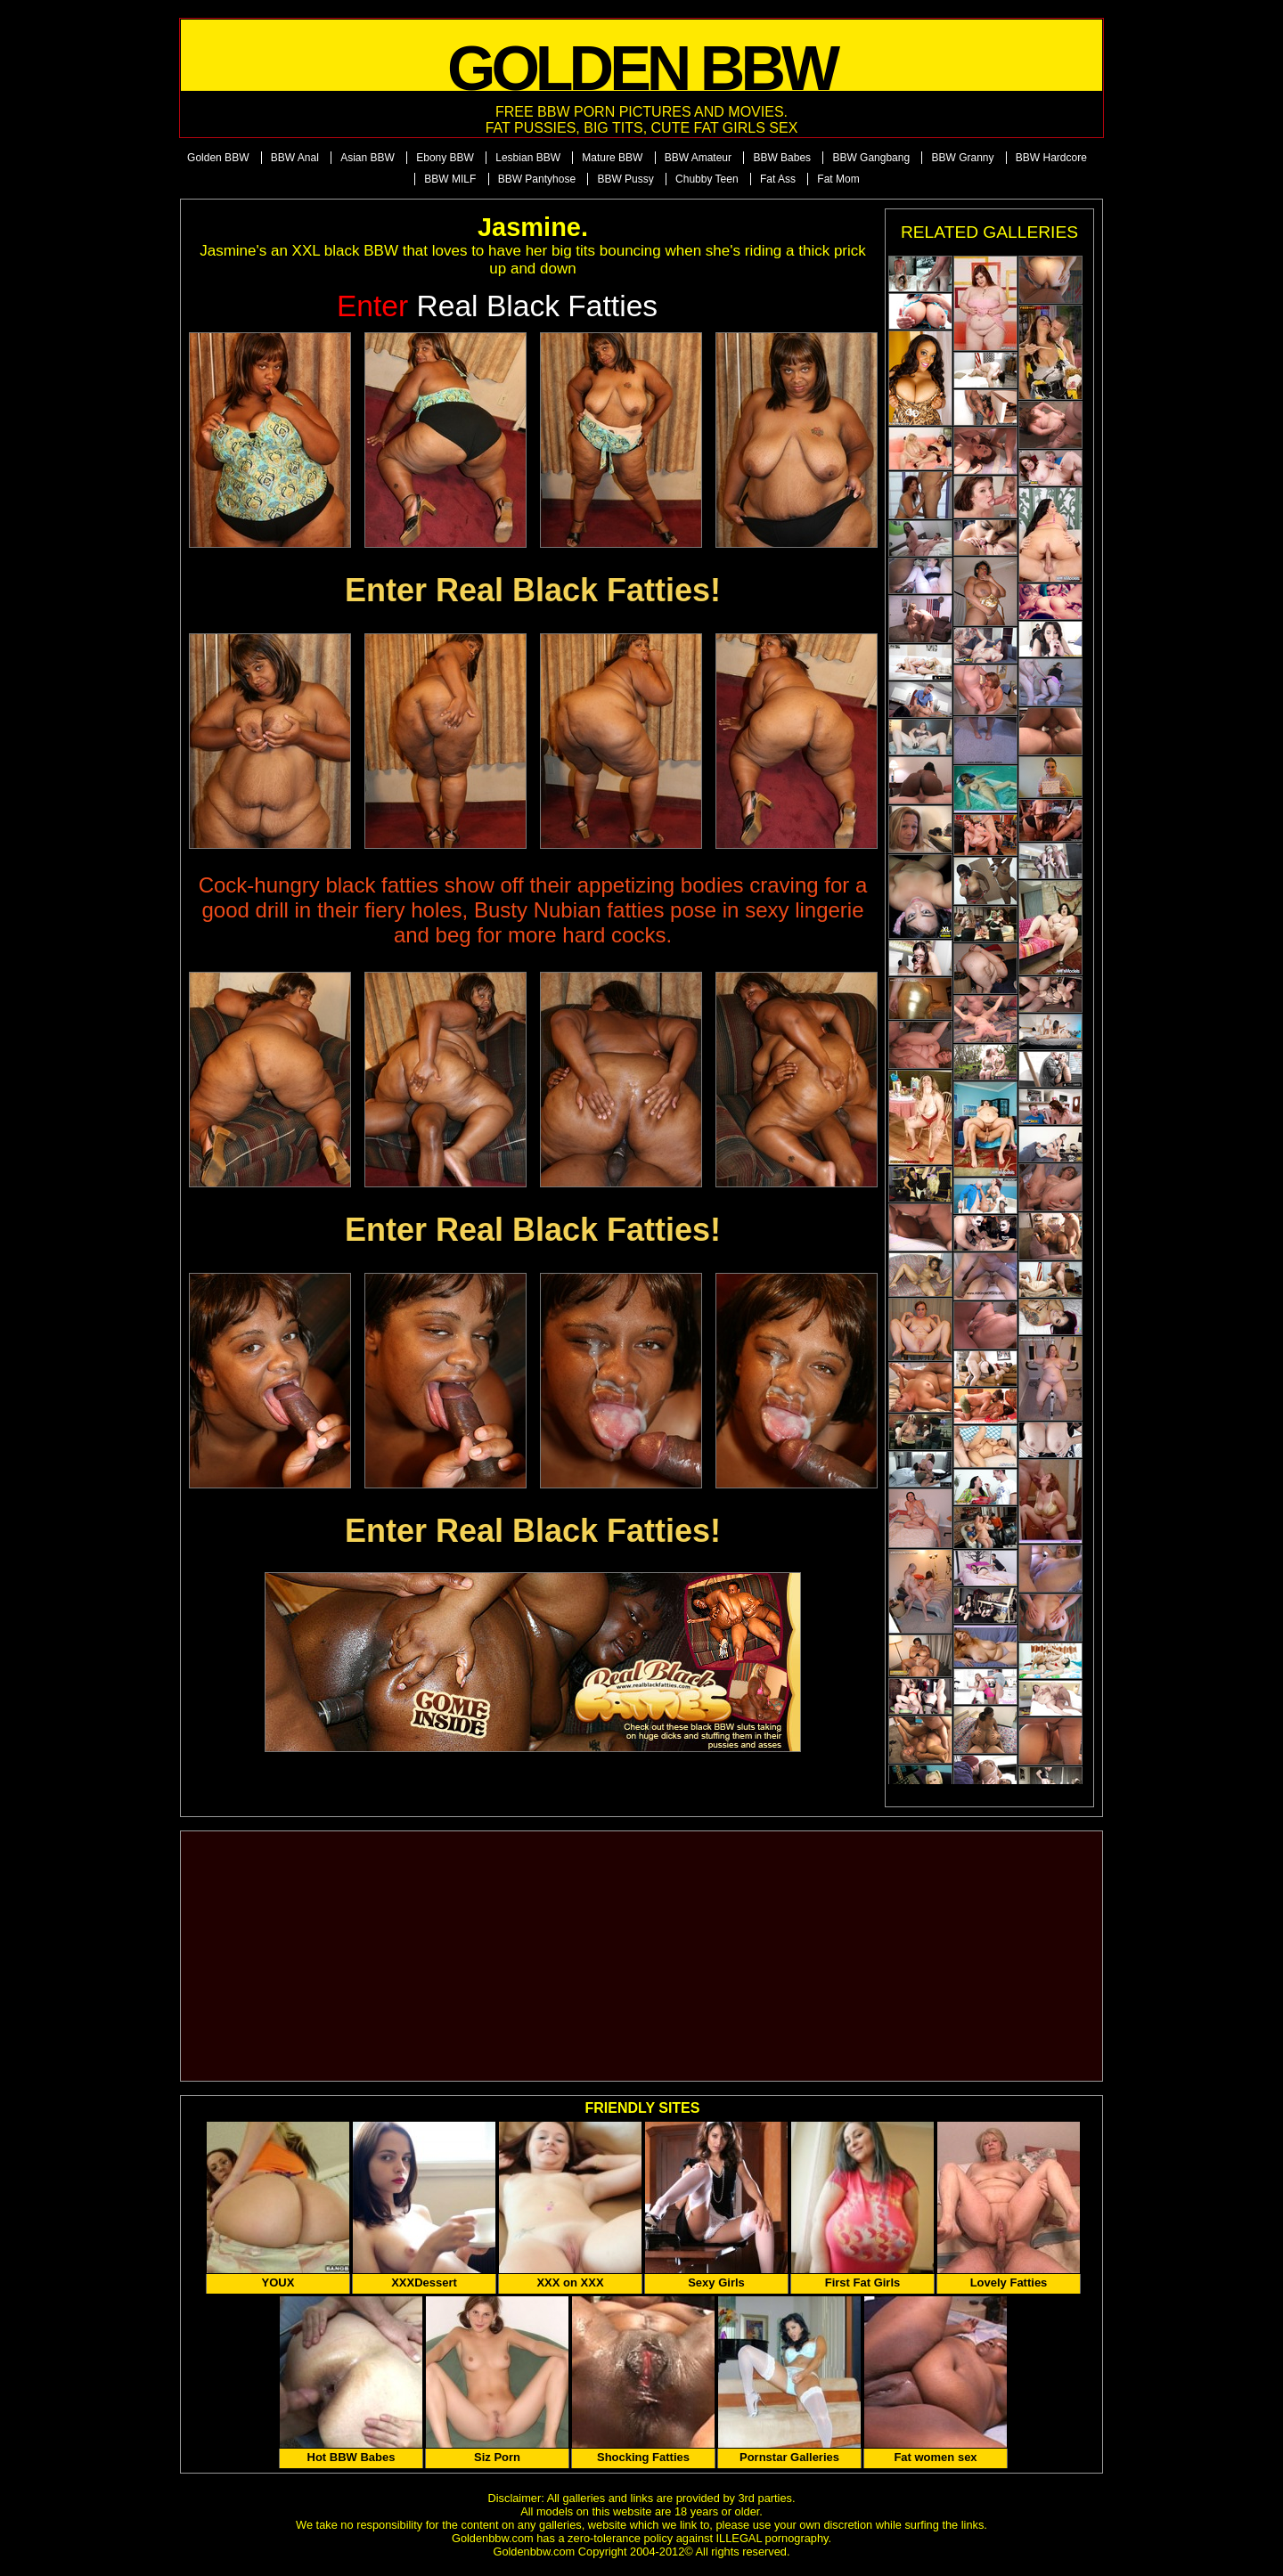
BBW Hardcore (1051, 157)
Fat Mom (838, 179)
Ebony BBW (445, 157)
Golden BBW (218, 157)
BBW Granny (962, 157)
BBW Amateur (698, 157)
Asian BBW (367, 157)
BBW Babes (782, 157)
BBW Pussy (625, 179)
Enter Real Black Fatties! (533, 590)
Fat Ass (778, 179)
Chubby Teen (707, 179)
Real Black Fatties (497, 305)
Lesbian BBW (527, 157)
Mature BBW (612, 157)
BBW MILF (450, 179)
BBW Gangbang (871, 157)
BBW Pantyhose (537, 179)
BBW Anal (295, 157)
